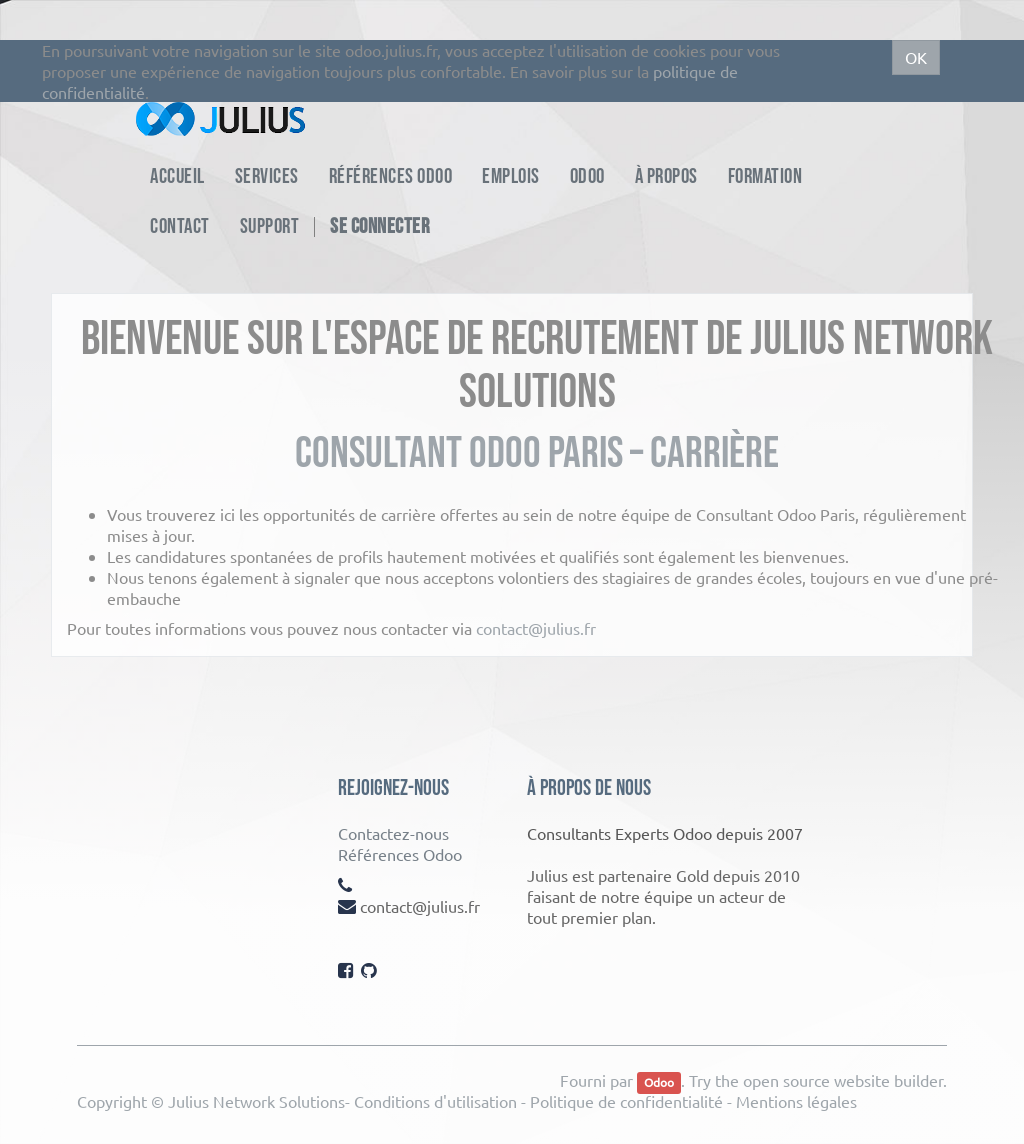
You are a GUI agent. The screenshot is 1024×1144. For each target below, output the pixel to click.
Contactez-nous (393, 833)
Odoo (659, 1082)
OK (916, 57)
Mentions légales (796, 1101)
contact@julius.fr (536, 628)
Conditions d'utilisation (435, 1101)
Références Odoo (400, 854)
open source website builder (843, 1080)
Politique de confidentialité (626, 1101)
